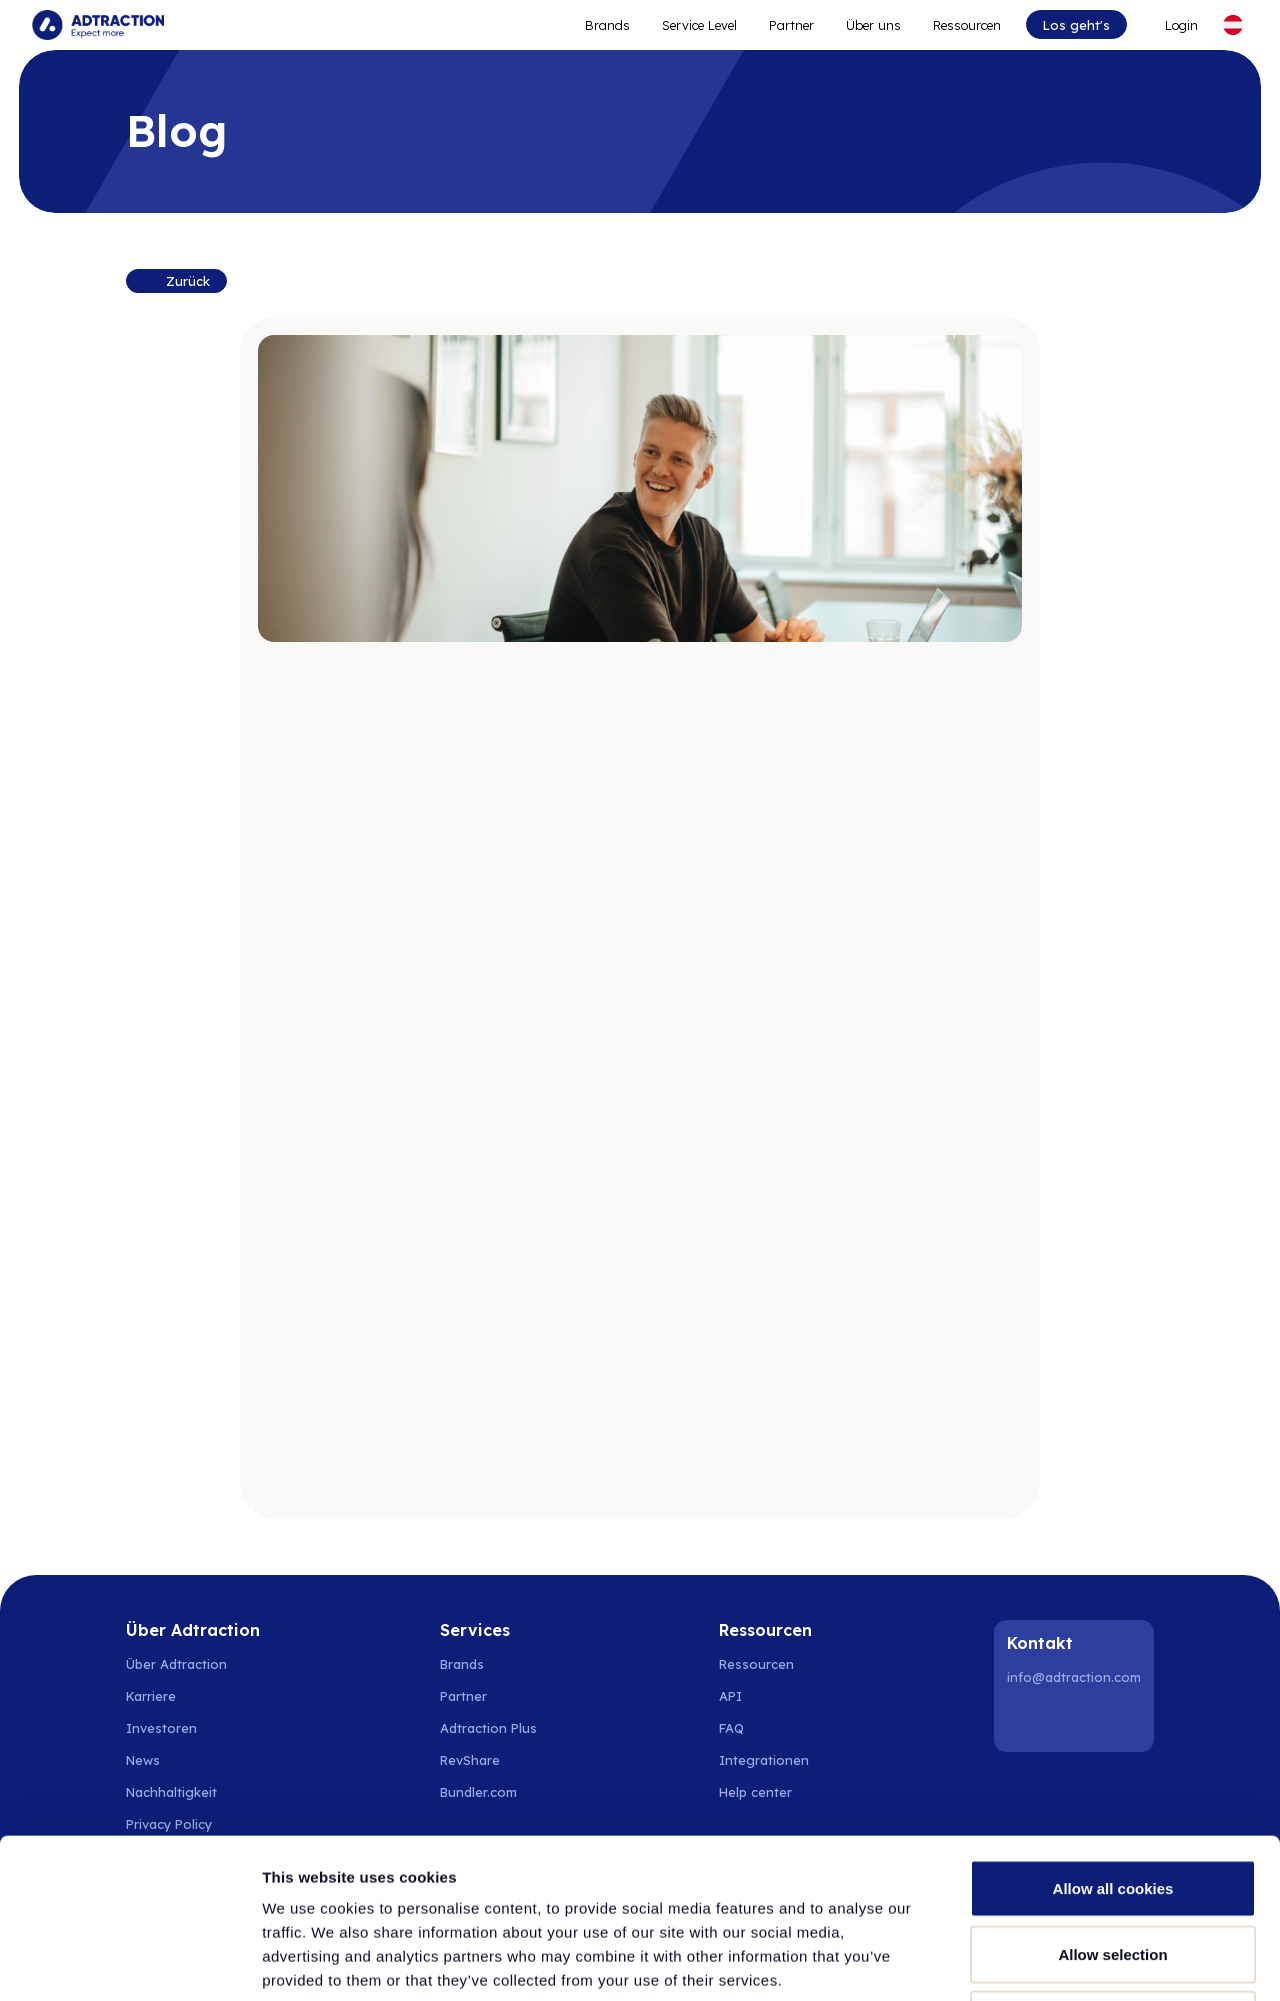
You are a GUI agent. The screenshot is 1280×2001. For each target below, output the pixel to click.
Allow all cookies (1113, 1738)
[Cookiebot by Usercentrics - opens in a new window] (129, 1962)
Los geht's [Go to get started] (1076, 25)
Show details (1049, 1961)
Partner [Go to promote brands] (791, 25)
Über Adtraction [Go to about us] (176, 1664)
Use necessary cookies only (1113, 1869)
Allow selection (1112, 1804)
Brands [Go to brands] (462, 1664)
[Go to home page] (98, 25)
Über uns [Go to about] (873, 25)
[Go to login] (1173, 25)
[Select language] (1233, 25)
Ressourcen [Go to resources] (967, 25)
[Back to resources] (176, 281)
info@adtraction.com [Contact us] (1074, 1677)
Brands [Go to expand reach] (607, 25)
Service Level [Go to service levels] (699, 25)
